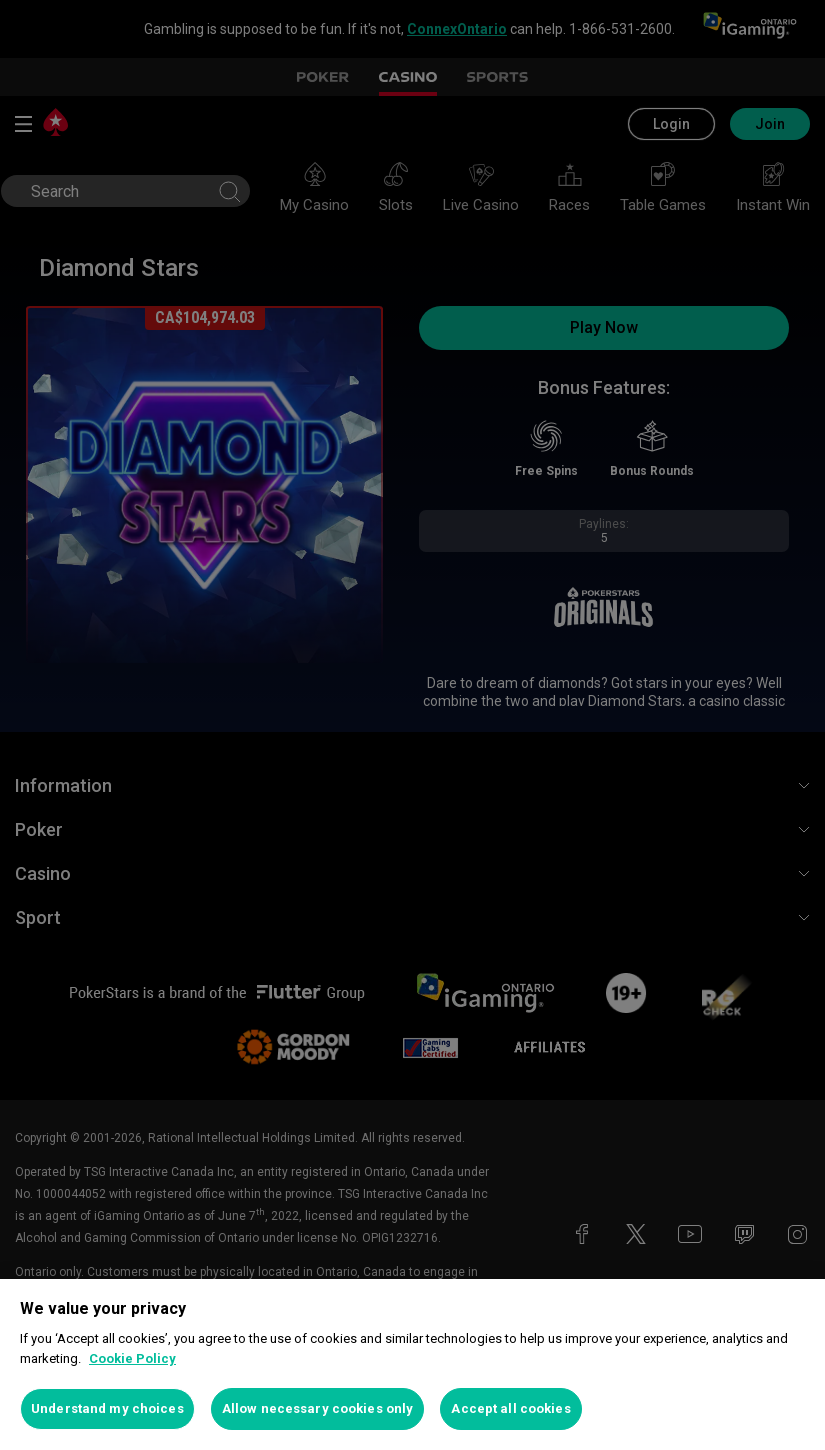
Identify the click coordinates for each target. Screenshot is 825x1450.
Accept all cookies (510, 1408)
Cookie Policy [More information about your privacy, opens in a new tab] (132, 1358)
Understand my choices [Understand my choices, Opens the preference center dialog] (107, 1408)
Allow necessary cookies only (318, 1408)
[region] (412, 1364)
